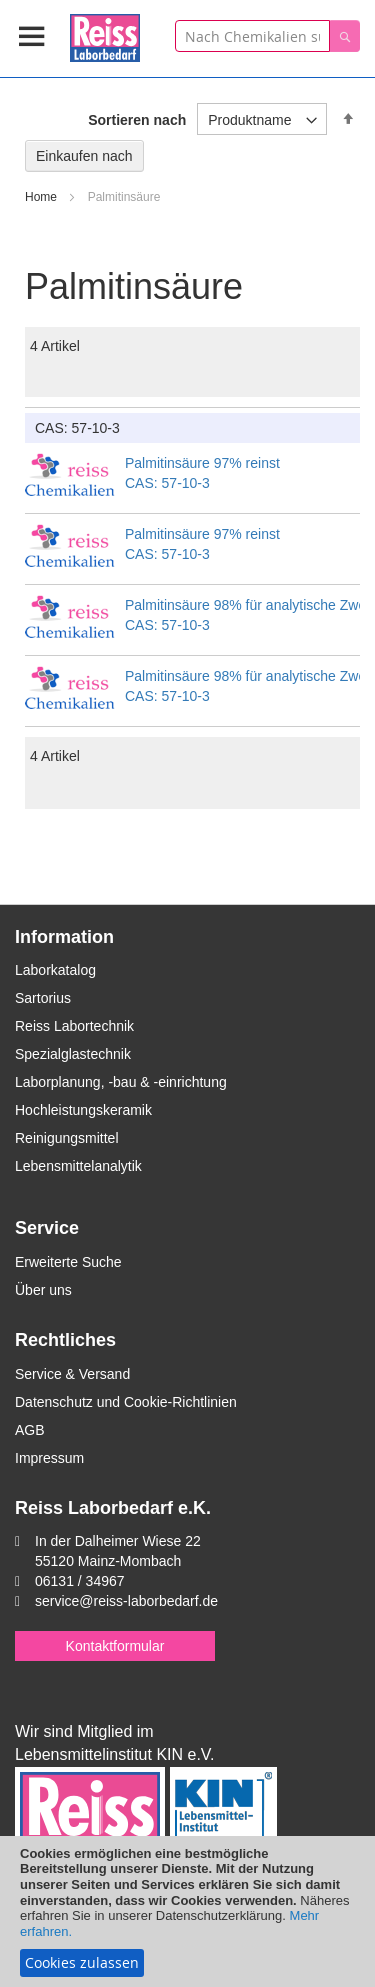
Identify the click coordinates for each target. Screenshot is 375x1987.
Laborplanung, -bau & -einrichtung (121, 1082)
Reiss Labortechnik (74, 1026)
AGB (30, 1430)
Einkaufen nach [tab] (84, 156)
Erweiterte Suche (68, 1262)
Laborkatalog (55, 970)
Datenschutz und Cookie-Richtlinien (126, 1402)
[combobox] (252, 36)
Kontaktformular (115, 1646)
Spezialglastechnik (73, 1054)
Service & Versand (72, 1374)
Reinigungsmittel (67, 1138)
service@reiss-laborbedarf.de (126, 1601)
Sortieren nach (137, 120)
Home (42, 197)
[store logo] (105, 34)
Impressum (49, 1458)
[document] (187, 1911)
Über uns (43, 1290)
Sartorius (43, 998)
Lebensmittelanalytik (78, 1166)
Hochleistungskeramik (83, 1110)
